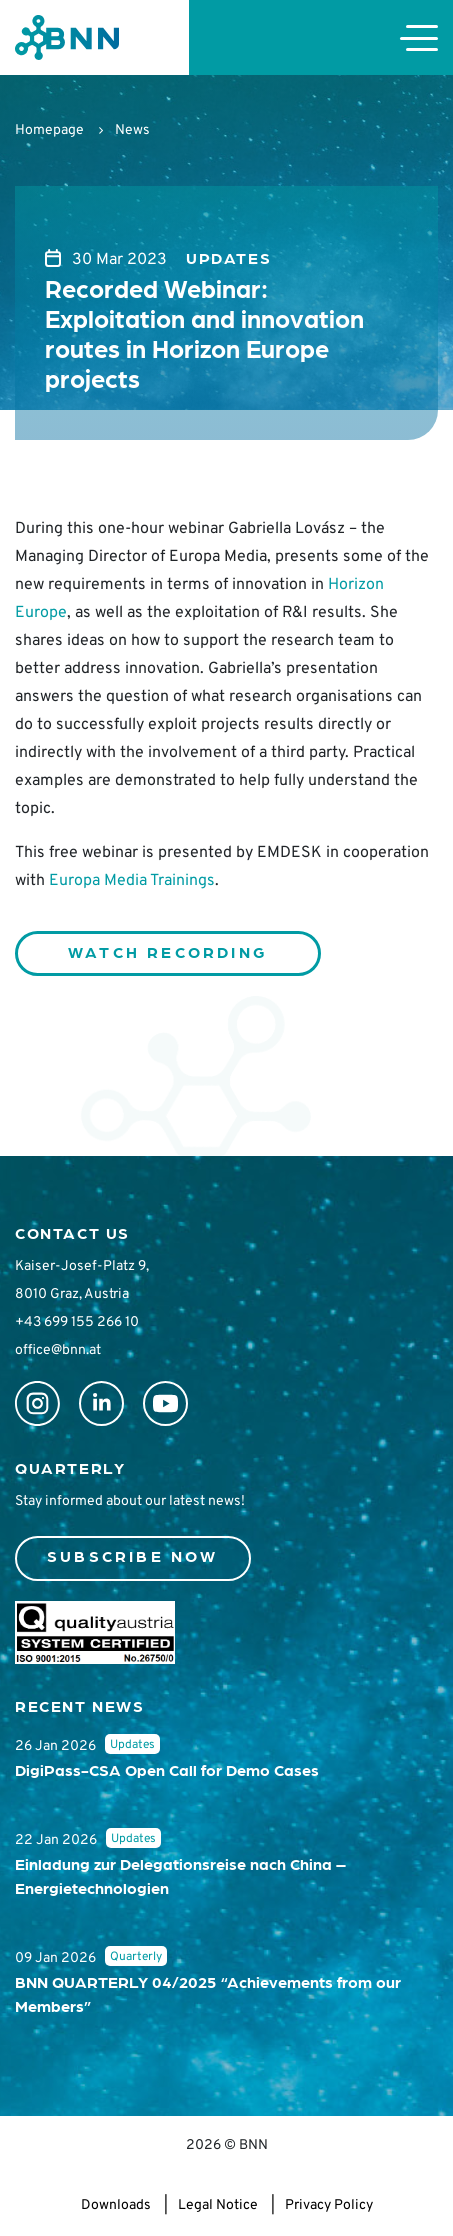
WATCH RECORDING (168, 951)
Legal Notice (218, 2205)
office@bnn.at (58, 1350)
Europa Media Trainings (132, 881)
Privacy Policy (329, 2205)
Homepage (49, 130)
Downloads (116, 2205)
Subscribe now (133, 1555)
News (132, 130)
